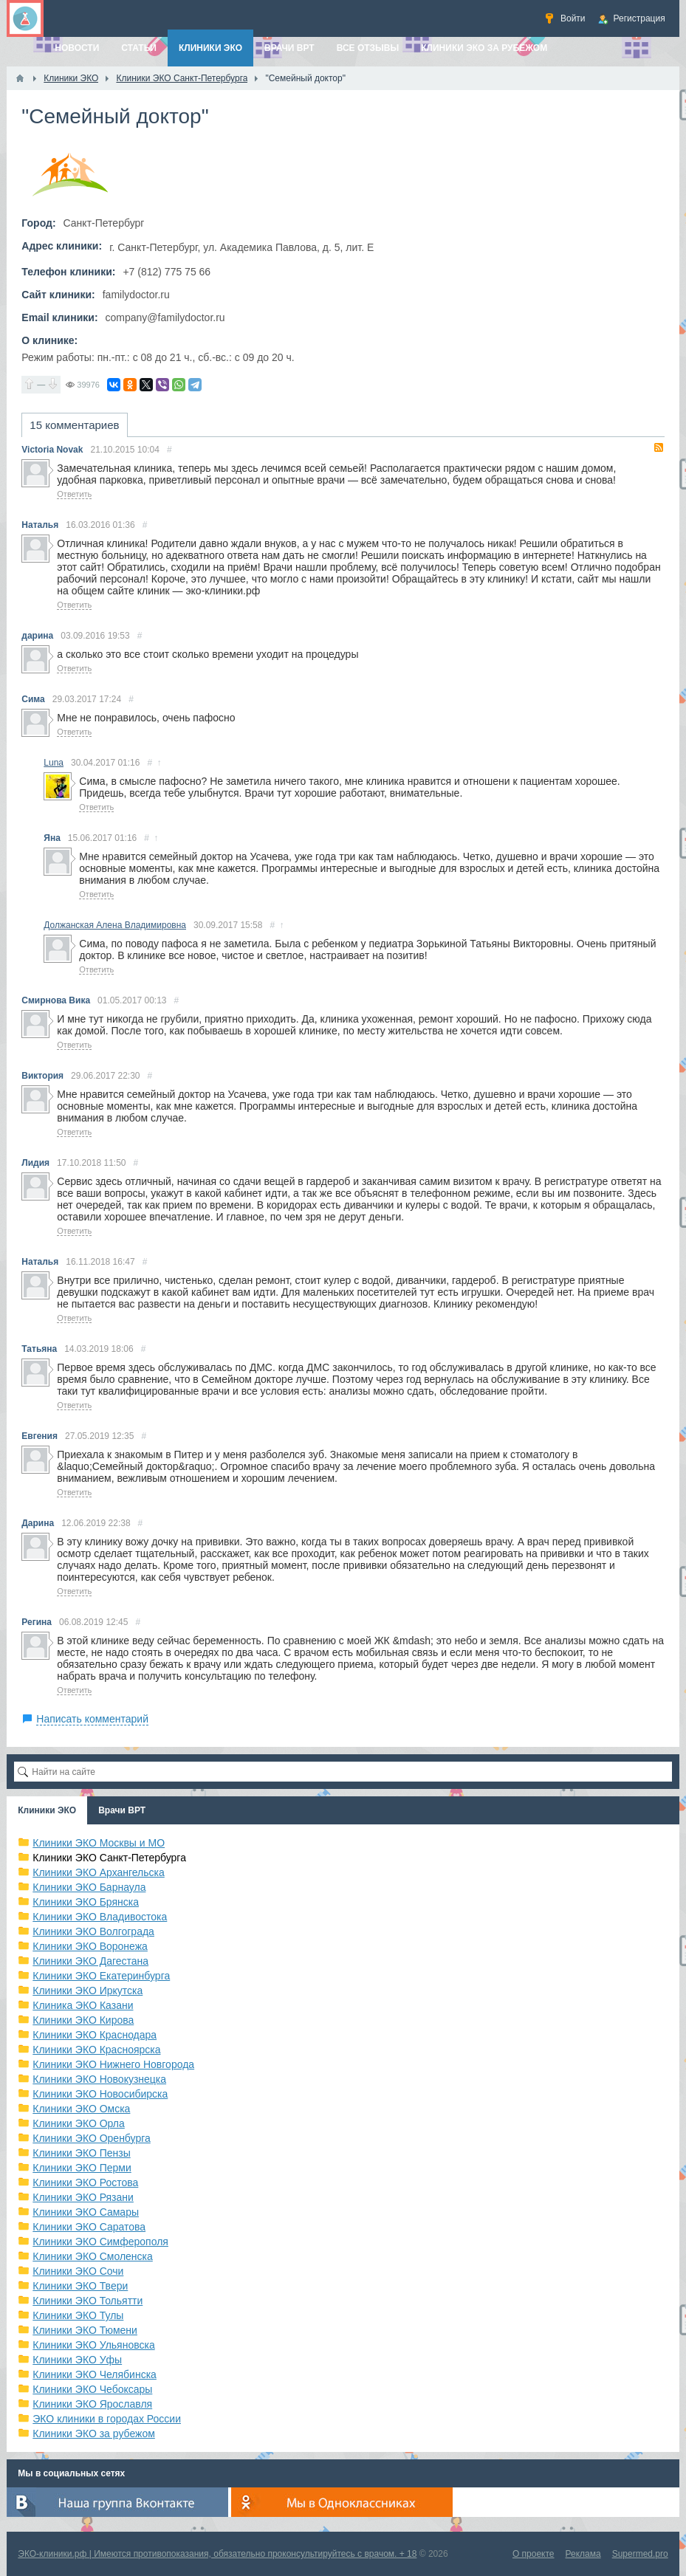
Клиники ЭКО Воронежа (90, 1946)
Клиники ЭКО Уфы (77, 2360)
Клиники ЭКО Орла (78, 2123)
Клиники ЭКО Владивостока (99, 1917)
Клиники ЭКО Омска (81, 2109)
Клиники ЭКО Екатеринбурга (101, 1976)
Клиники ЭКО (47, 1810)
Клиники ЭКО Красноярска (96, 2049)
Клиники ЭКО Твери (80, 2286)
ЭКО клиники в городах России (106, 2419)
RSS (659, 447)
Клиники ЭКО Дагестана (90, 1961)
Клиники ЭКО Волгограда (93, 1931)
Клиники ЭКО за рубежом (93, 2433)
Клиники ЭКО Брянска (85, 1902)
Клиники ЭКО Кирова (83, 2020)
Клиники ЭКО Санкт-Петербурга (109, 1858)
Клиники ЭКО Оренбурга (91, 2138)
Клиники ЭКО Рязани (83, 2197)
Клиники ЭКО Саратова (88, 2227)
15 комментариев (74, 425)
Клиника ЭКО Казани (82, 2005)
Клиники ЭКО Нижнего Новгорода (113, 2064)
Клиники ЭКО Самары (85, 2212)
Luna (54, 763)
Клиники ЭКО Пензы (81, 2153)
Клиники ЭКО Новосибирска (100, 2094)
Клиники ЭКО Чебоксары (92, 2389)
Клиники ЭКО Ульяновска (93, 2345)
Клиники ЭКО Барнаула (88, 1887)
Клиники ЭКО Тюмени (84, 2330)
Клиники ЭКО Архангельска (98, 1872)
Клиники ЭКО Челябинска (94, 2374)
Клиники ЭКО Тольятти (87, 2301)
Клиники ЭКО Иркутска (87, 1990)
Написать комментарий (92, 1719)
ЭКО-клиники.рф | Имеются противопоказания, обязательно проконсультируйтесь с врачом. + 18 (217, 2554)
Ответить (74, 494)
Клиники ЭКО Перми (81, 2168)
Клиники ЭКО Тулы (77, 2315)
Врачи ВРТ (121, 1810)
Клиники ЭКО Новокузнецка (99, 2079)
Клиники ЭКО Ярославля (92, 2404)
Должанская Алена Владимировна (115, 925)
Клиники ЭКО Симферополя (100, 2241)
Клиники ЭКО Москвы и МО (98, 1843)
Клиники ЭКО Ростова (85, 2182)
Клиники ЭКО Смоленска (92, 2256)
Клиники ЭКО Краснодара (94, 2035)
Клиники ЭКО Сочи (77, 2271)
